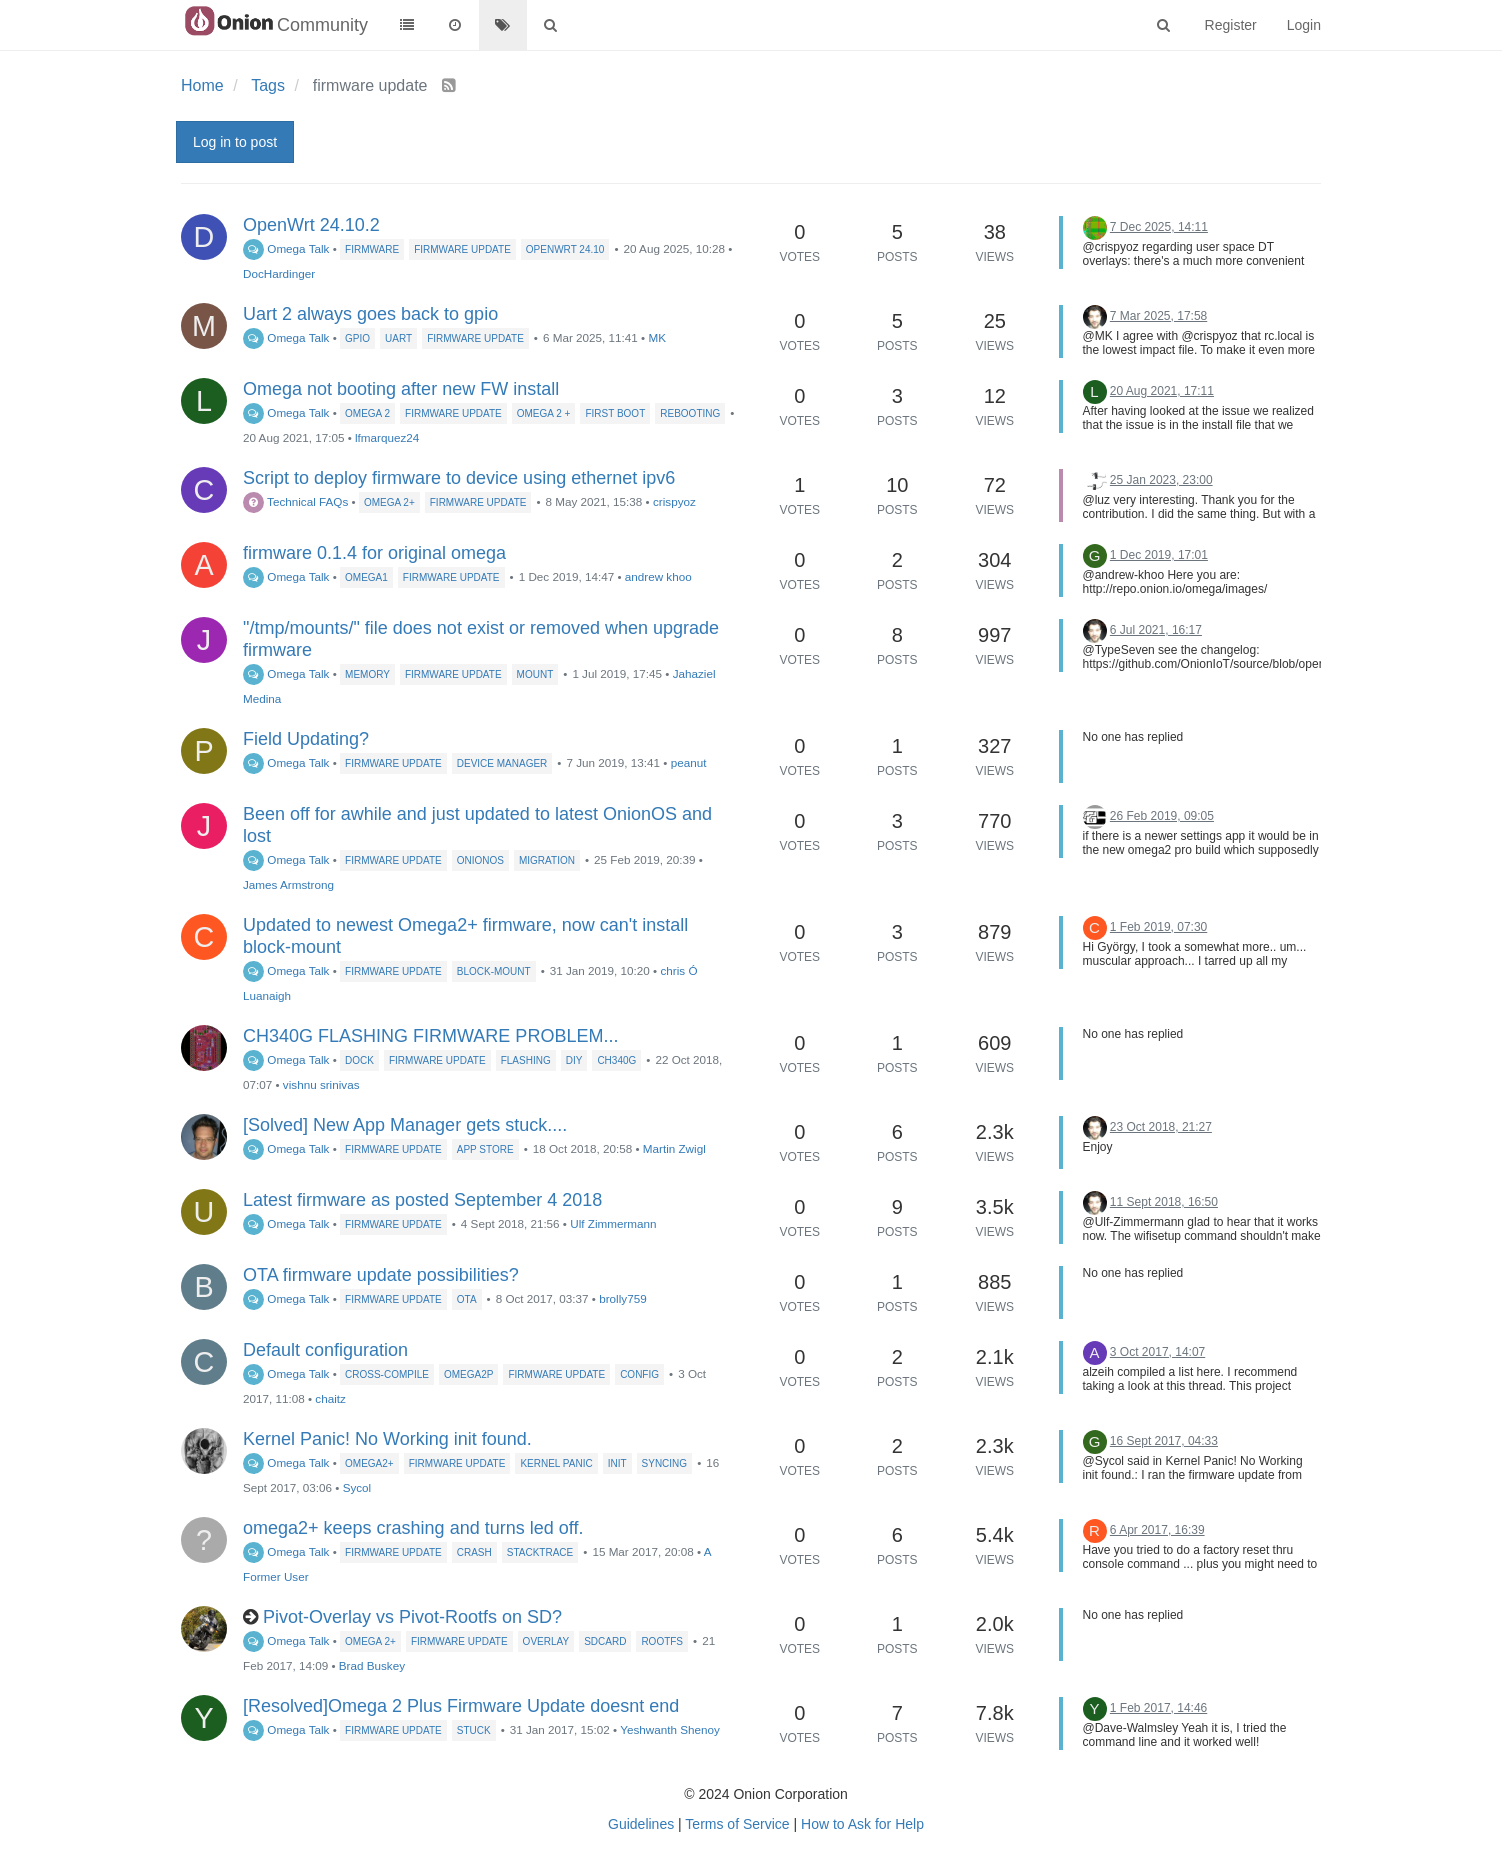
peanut (689, 762)
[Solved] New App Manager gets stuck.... (405, 1125)
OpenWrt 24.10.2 (311, 225)
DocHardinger (279, 273)
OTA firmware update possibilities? (381, 1275)
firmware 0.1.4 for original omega (374, 553)
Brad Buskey (372, 1665)
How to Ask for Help (862, 1824)
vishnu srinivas (321, 1084)
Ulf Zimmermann (613, 1223)
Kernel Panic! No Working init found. (387, 1439)
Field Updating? (306, 739)
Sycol (357, 1487)
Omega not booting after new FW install (401, 389)
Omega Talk (286, 248)
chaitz (330, 1398)
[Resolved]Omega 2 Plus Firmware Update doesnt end (461, 1706)
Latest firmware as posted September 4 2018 (422, 1200)
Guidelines (641, 1824)
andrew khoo (658, 576)
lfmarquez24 (387, 437)
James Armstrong (288, 884)
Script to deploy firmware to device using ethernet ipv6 (459, 478)
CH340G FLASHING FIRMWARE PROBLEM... (430, 1036)
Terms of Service (737, 1824)
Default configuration (325, 1350)
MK (657, 337)
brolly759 (622, 1298)
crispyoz (674, 501)
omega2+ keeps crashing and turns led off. (413, 1528)
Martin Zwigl (674, 1148)
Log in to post (235, 142)
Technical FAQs (295, 501)
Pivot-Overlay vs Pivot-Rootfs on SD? (412, 1617)
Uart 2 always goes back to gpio (370, 314)
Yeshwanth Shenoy (670, 1729)
